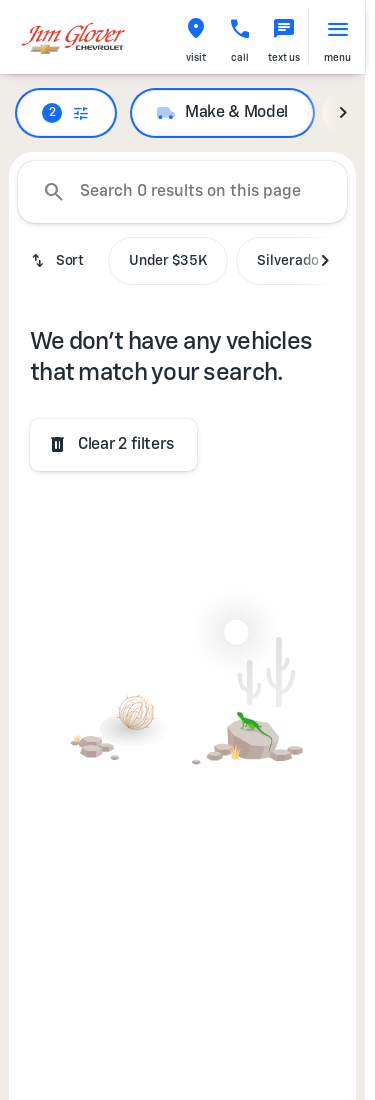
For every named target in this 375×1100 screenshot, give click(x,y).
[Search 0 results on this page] (182, 192)
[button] (196, 37)
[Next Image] (343, 113)
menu (337, 58)
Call (240, 58)
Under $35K (168, 261)
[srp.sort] (59, 261)
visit (196, 58)
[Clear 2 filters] (113, 445)
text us (284, 58)
